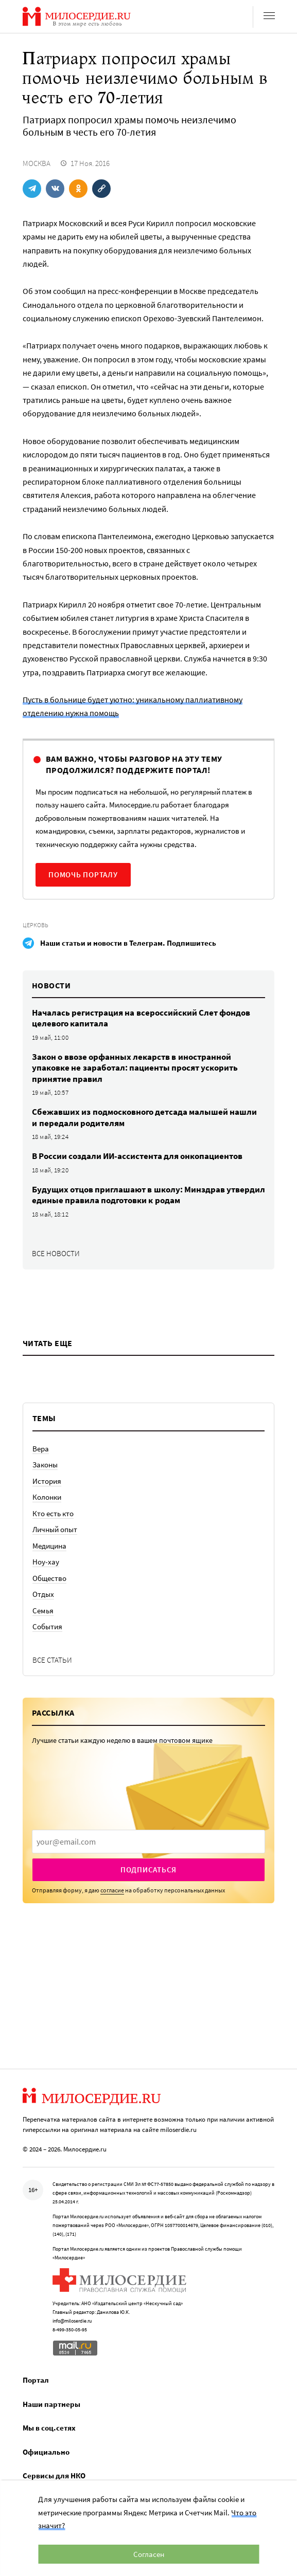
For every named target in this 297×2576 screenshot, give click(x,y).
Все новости (56, 1253)
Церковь (35, 925)
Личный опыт (54, 1529)
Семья (43, 1610)
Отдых (43, 1594)
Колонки (46, 1497)
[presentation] (148, 1841)
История (46, 1481)
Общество (49, 1578)
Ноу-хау (45, 1562)
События (47, 1626)
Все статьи (52, 1660)
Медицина (49, 1546)
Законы (45, 1464)
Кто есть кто (53, 1513)
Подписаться (148, 1869)
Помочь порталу (83, 874)
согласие (112, 1890)
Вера (40, 1448)
